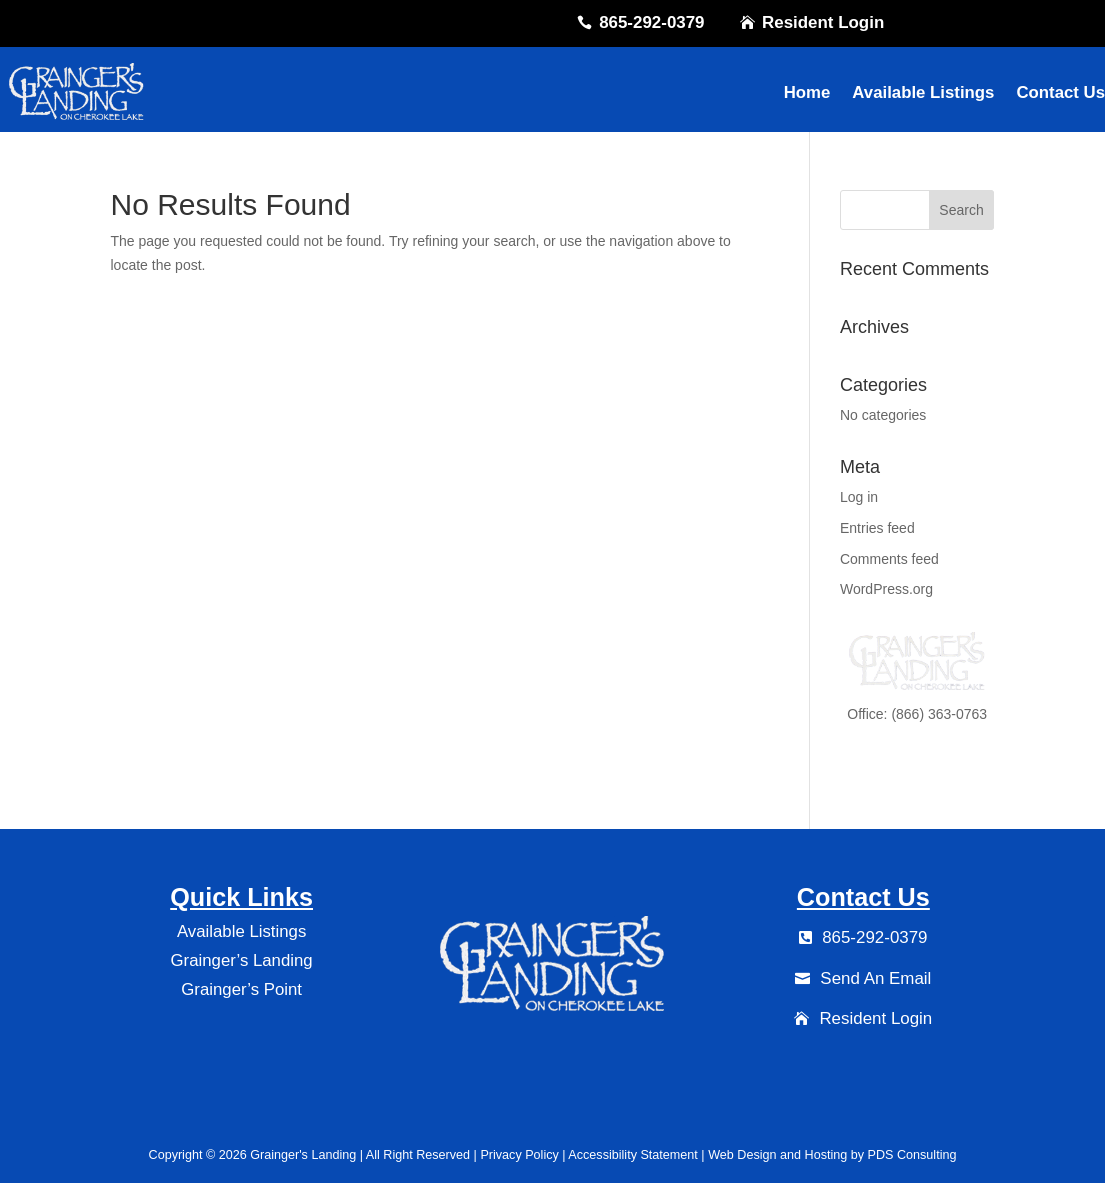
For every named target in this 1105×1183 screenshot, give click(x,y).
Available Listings (923, 92)
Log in (859, 497)
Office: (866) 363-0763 (917, 714)
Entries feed (877, 528)
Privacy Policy (518, 1155)
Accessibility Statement (633, 1155)
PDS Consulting (912, 1155)
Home (807, 92)
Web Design (742, 1155)
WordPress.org (886, 589)
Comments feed (889, 559)
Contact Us (1060, 92)
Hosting (826, 1155)
